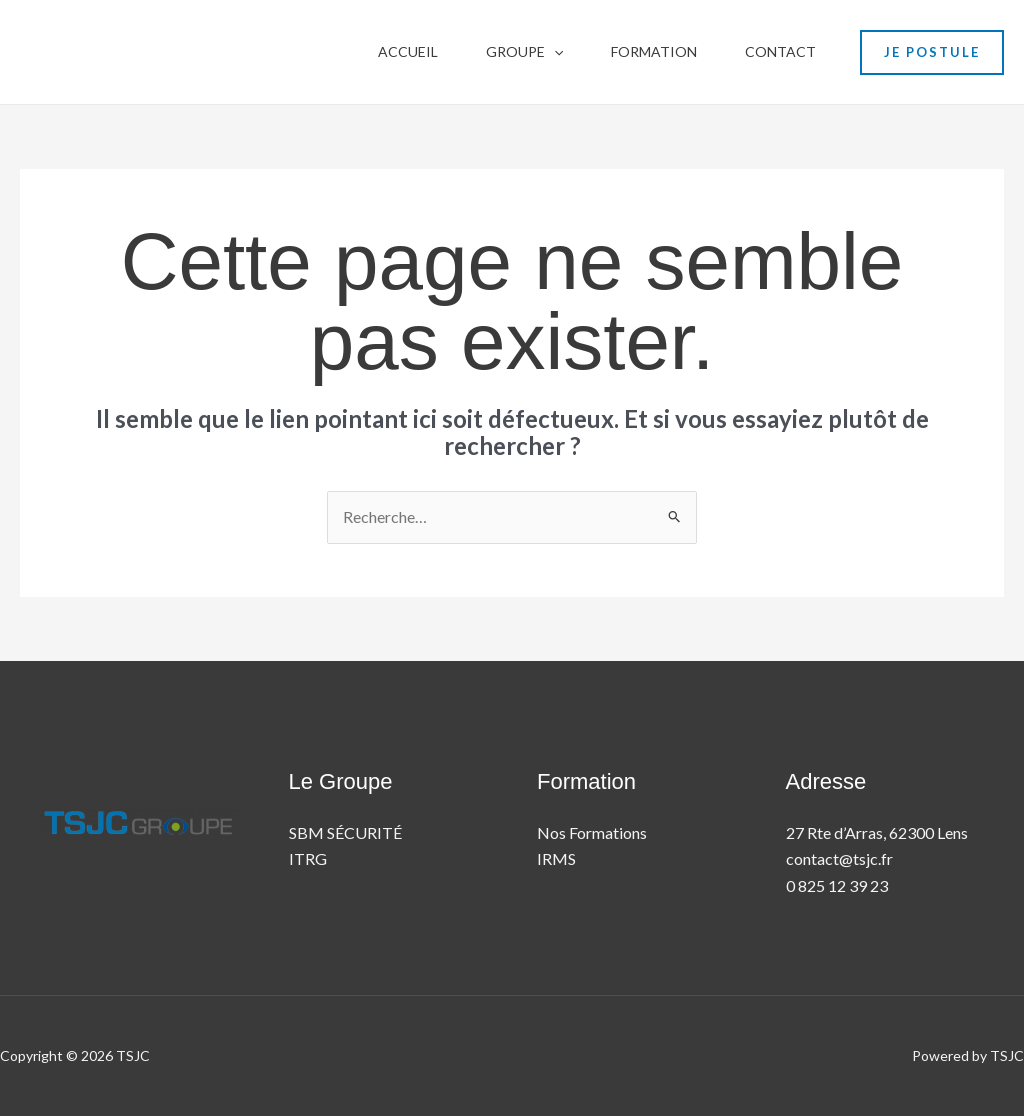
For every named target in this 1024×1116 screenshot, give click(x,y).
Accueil (408, 51)
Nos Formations (592, 832)
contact (780, 51)
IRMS (556, 858)
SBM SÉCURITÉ (345, 832)
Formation (654, 51)
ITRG (308, 858)
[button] (554, 52)
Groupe (524, 52)
